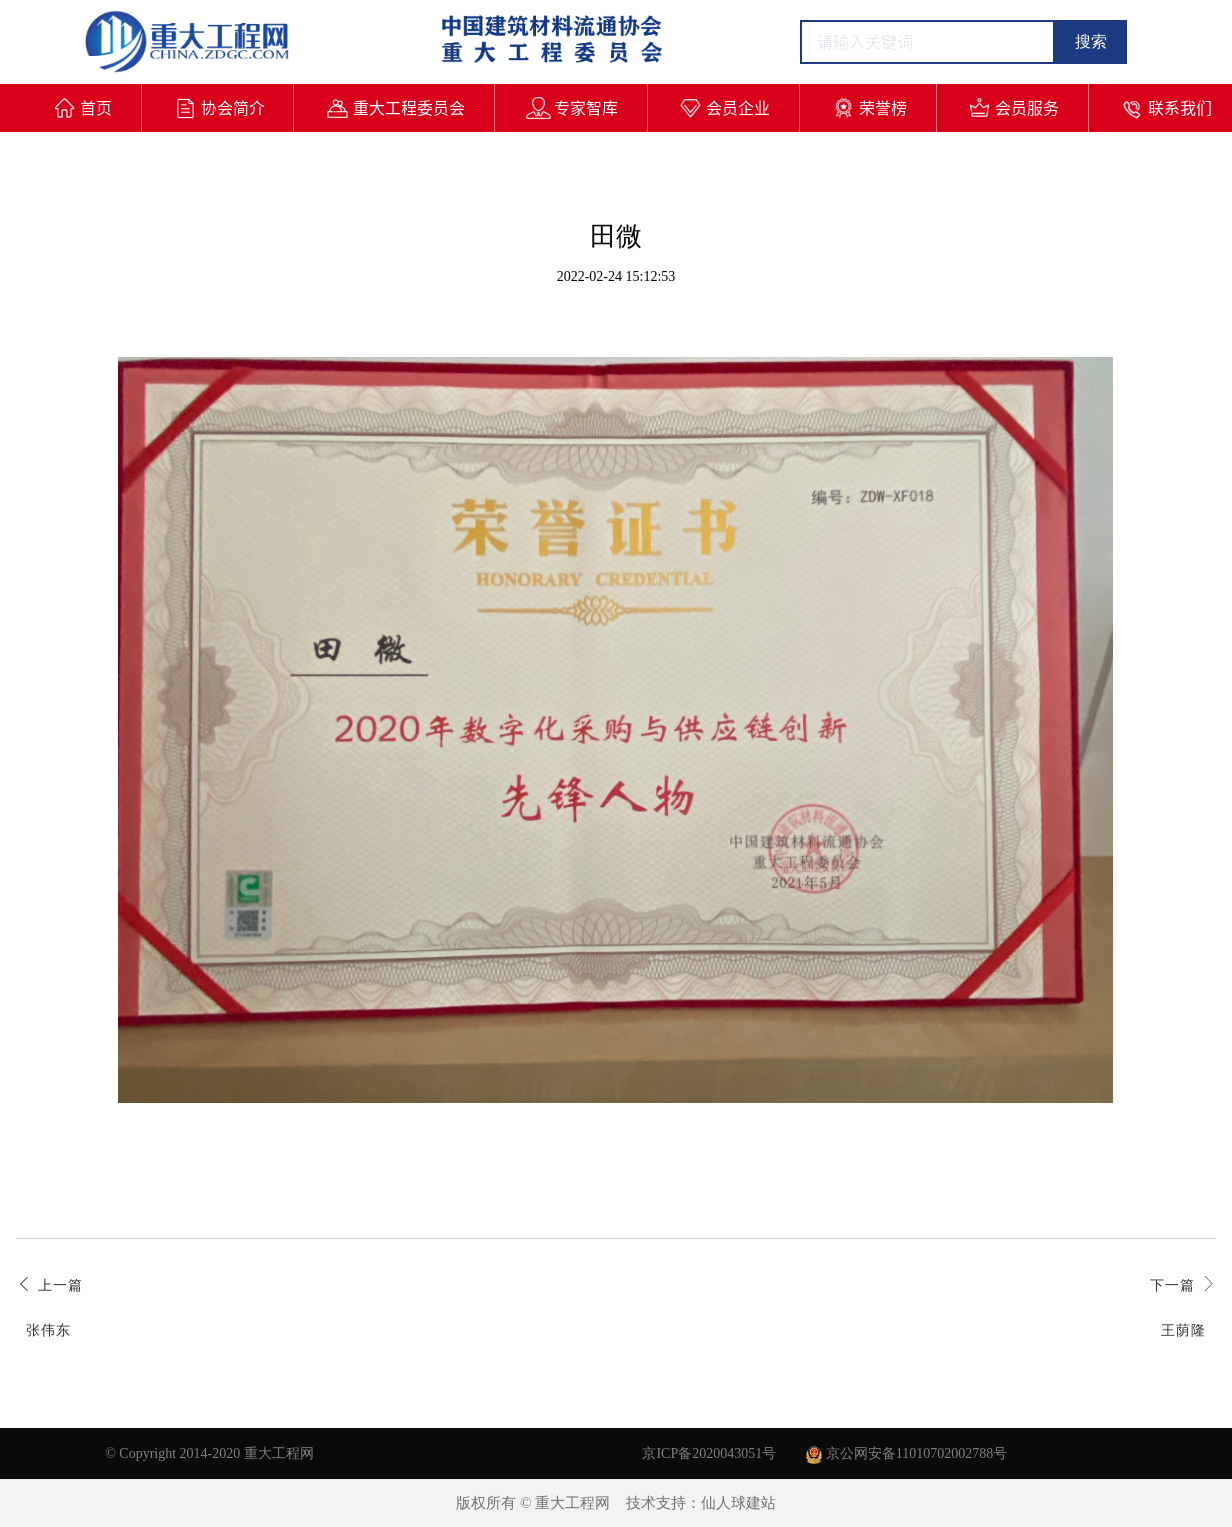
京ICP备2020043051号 (709, 1453)
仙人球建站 (738, 1503)
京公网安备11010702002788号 (906, 1453)
